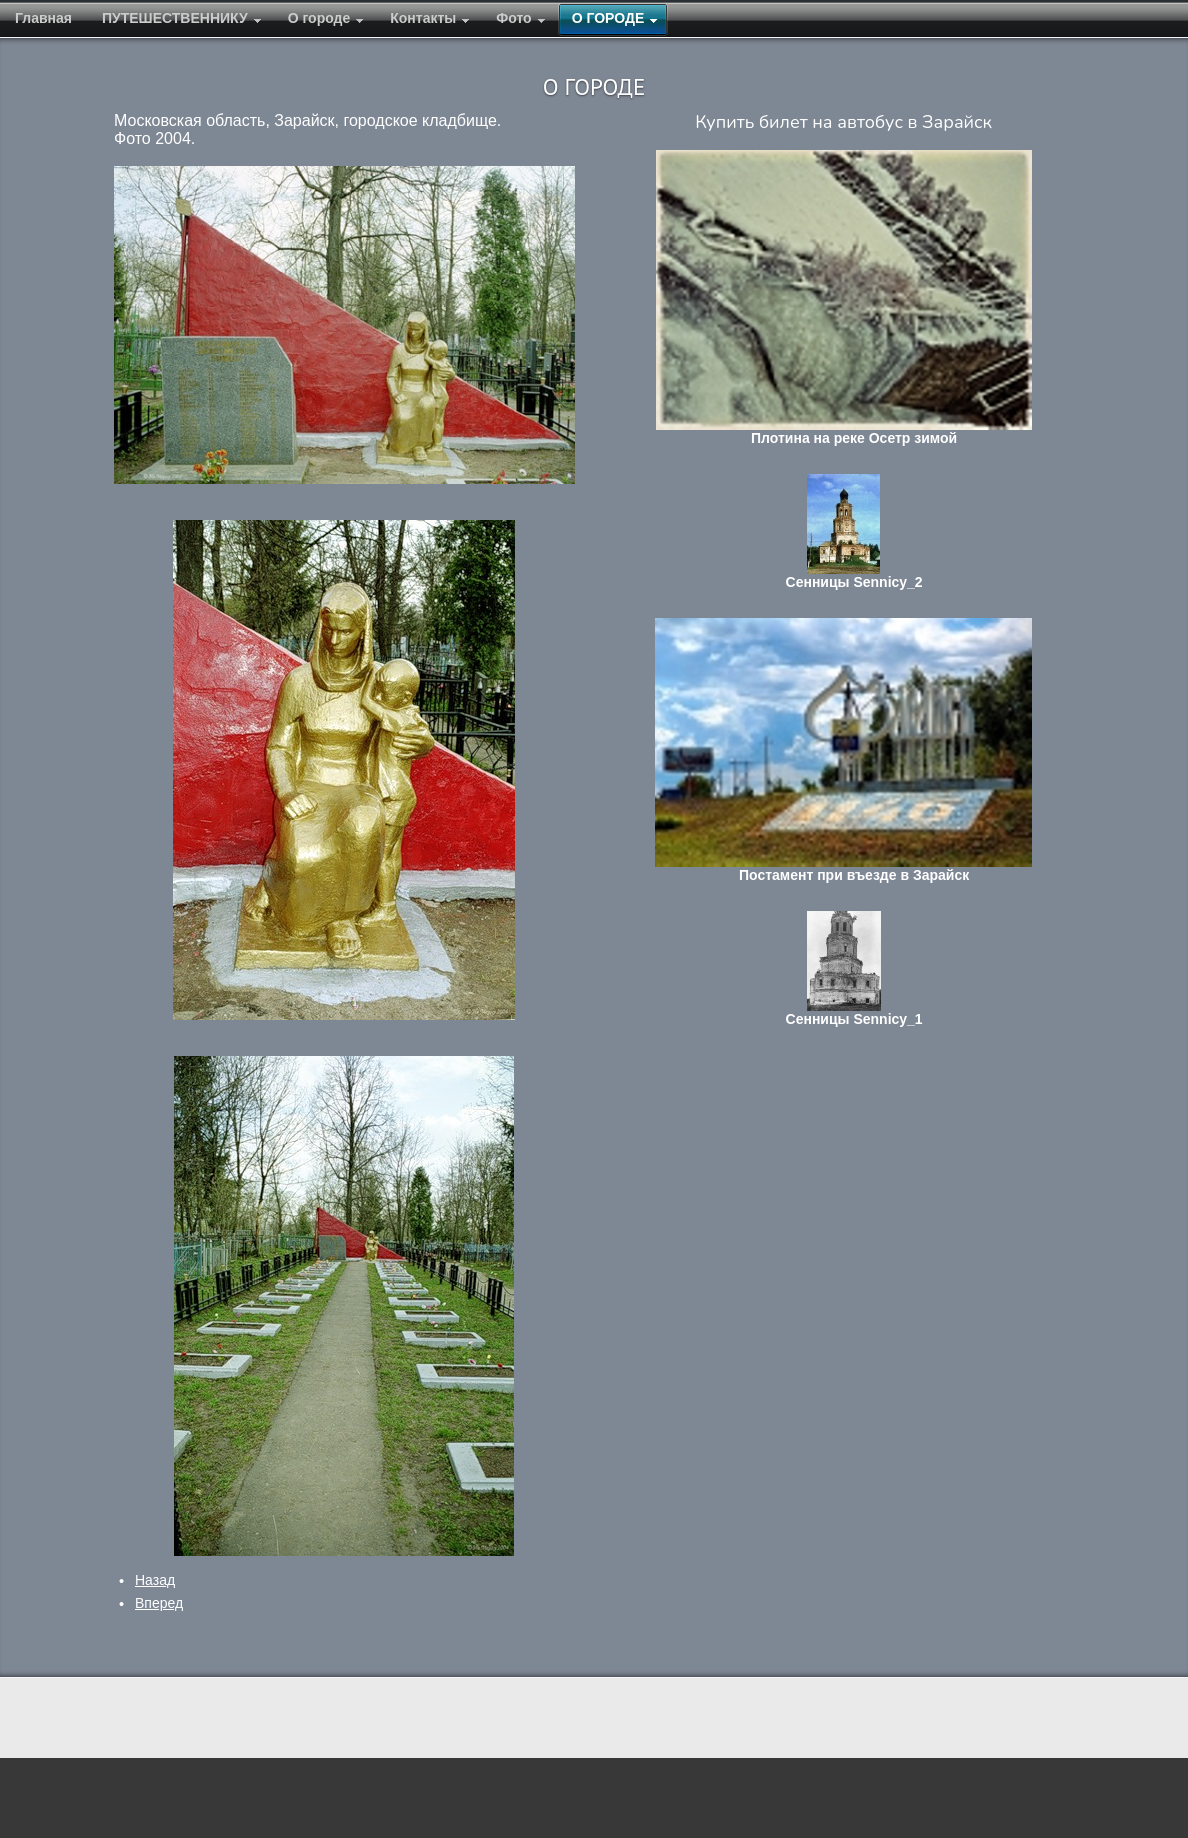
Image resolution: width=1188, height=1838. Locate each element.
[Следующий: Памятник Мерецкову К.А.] (159, 1603)
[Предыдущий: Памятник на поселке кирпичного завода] (155, 1580)
